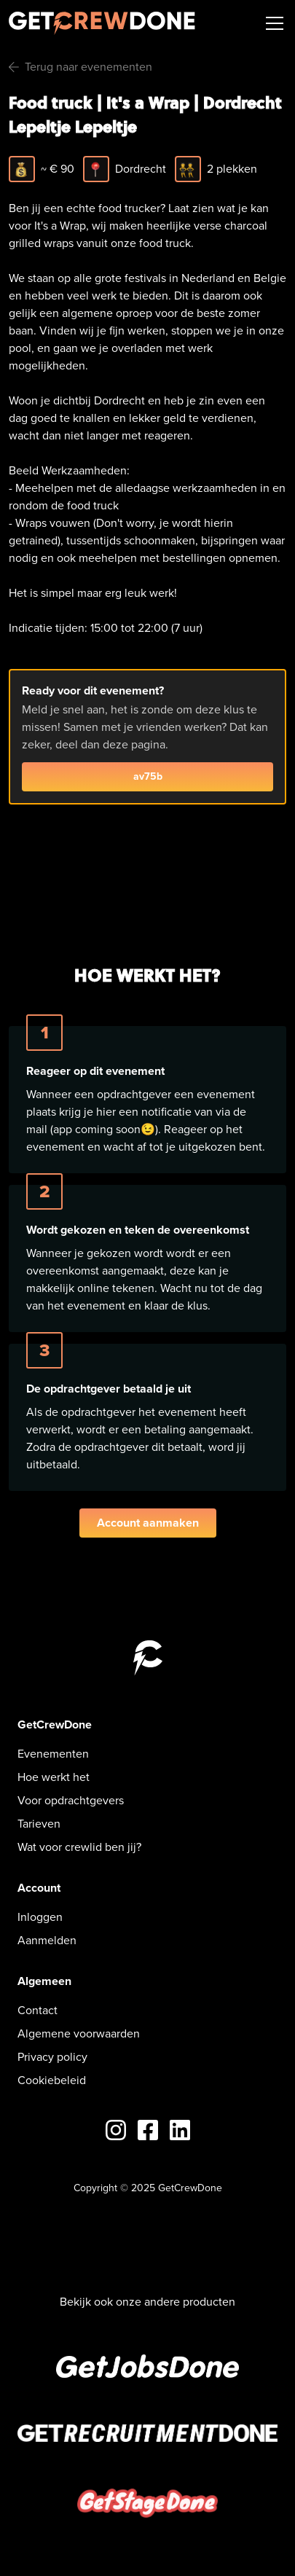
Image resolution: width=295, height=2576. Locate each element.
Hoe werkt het (53, 1777)
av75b (147, 776)
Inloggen (40, 1916)
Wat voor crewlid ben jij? (79, 1847)
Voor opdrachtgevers (70, 1800)
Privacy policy (52, 2056)
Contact (37, 2010)
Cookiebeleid (51, 2080)
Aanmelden (46, 1940)
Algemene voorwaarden (78, 2033)
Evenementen (53, 1753)
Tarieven (38, 1823)
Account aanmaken (148, 1522)
